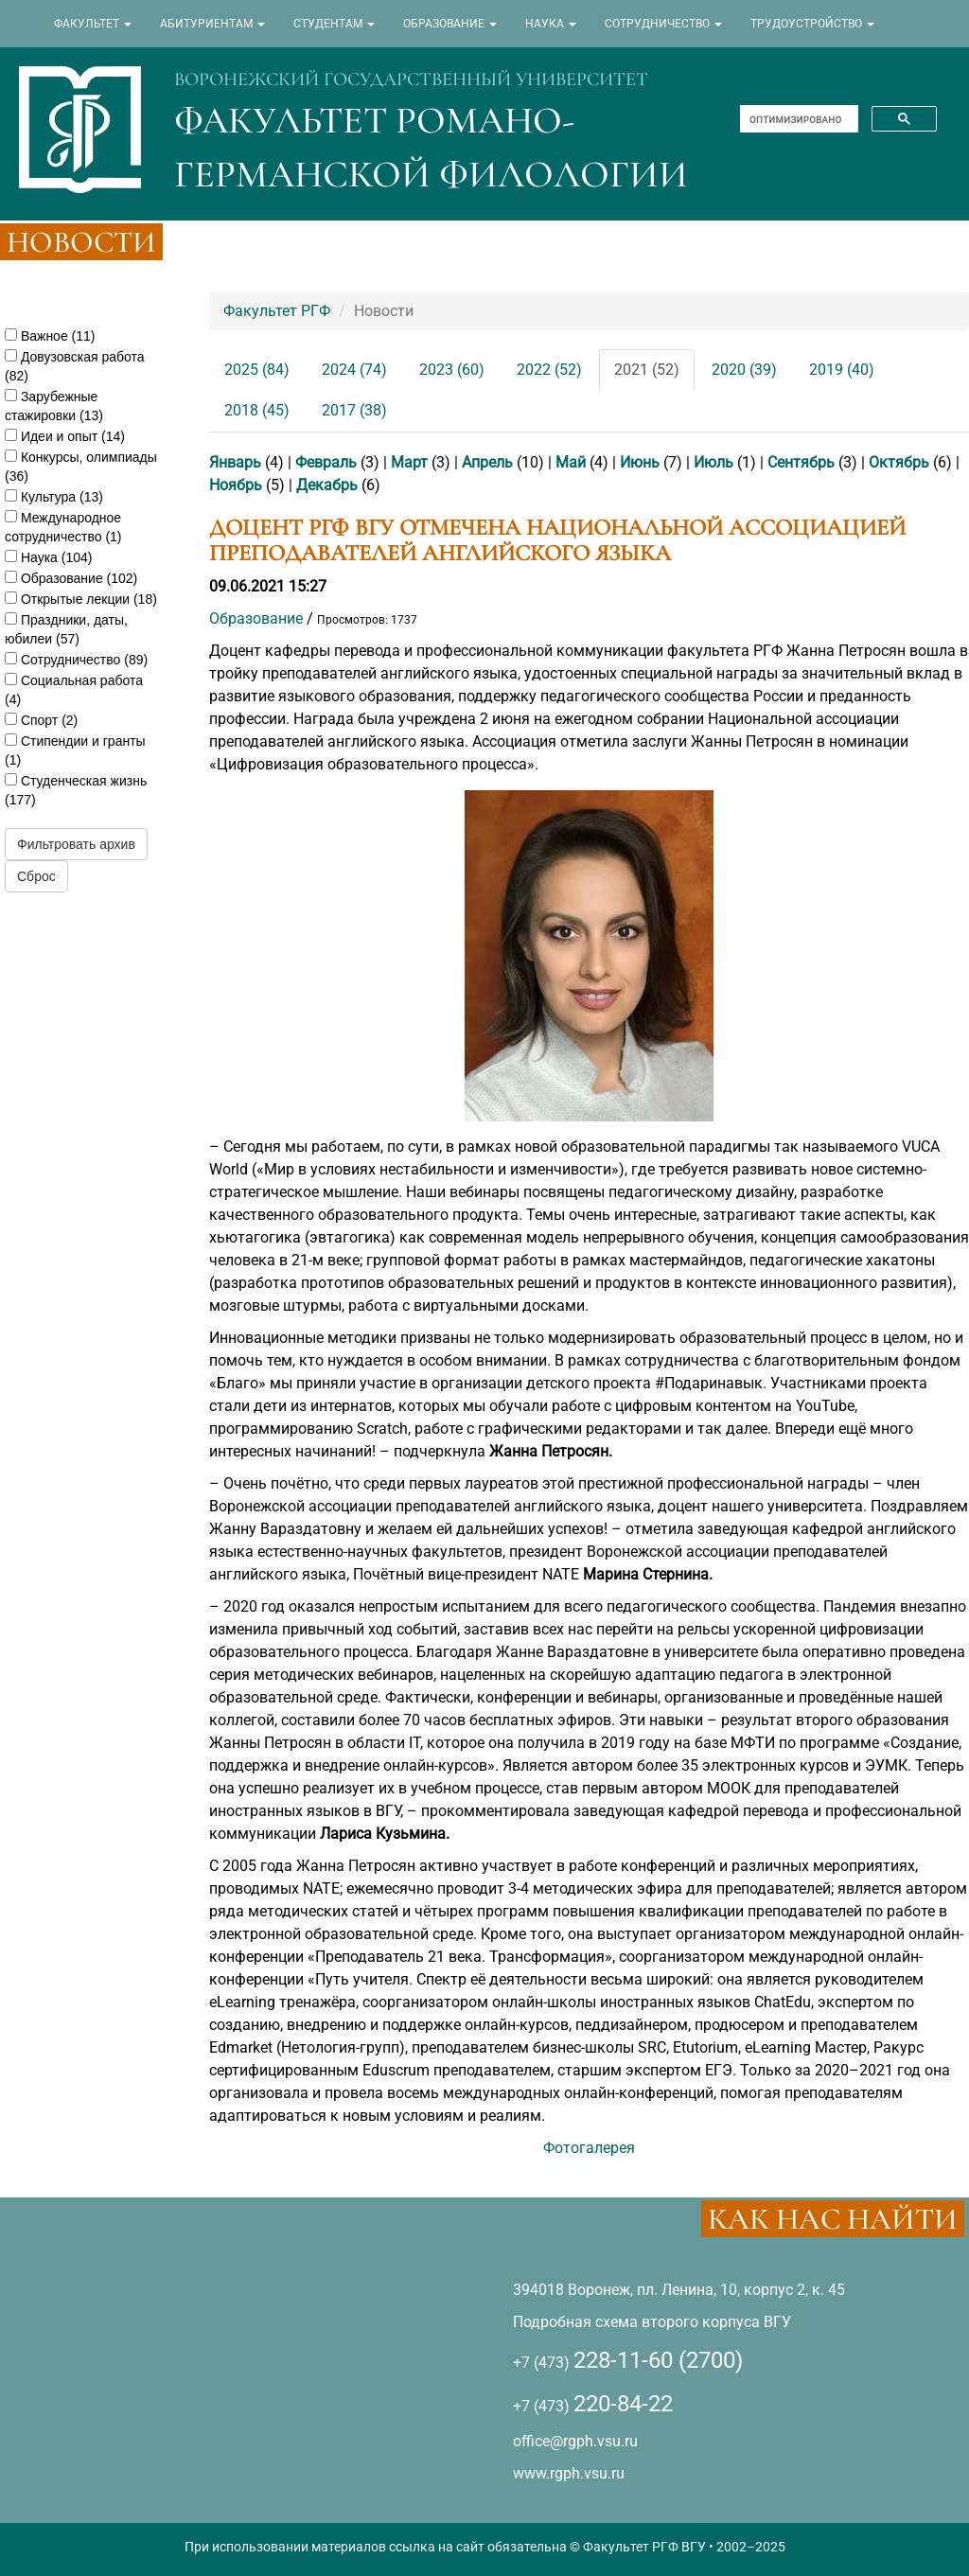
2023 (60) (451, 370)
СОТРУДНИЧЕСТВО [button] (663, 23)
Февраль (326, 462)
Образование (256, 618)
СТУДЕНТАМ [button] (334, 23)
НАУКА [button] (550, 23)
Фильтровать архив (76, 844)
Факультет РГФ (276, 311)
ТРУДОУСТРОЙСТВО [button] (812, 23)
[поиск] (797, 119)
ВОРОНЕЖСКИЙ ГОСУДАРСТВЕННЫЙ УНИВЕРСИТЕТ (411, 79)
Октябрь (899, 462)
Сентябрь (801, 462)
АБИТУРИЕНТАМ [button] (212, 23)
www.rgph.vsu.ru (569, 2473)
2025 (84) (257, 370)
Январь (235, 462)
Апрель (487, 462)
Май (570, 462)
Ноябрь (235, 485)
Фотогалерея (589, 2148)
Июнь (640, 462)
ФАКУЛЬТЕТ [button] (93, 23)
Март (409, 462)
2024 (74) (354, 370)
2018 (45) (257, 410)
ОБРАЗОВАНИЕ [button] (450, 23)
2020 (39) (744, 370)
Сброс (36, 876)
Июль (713, 462)
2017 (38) (354, 410)
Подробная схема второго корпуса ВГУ (652, 2322)
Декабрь (327, 485)
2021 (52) (646, 370)
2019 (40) (841, 370)
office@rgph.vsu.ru (575, 2441)
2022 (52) (549, 370)
